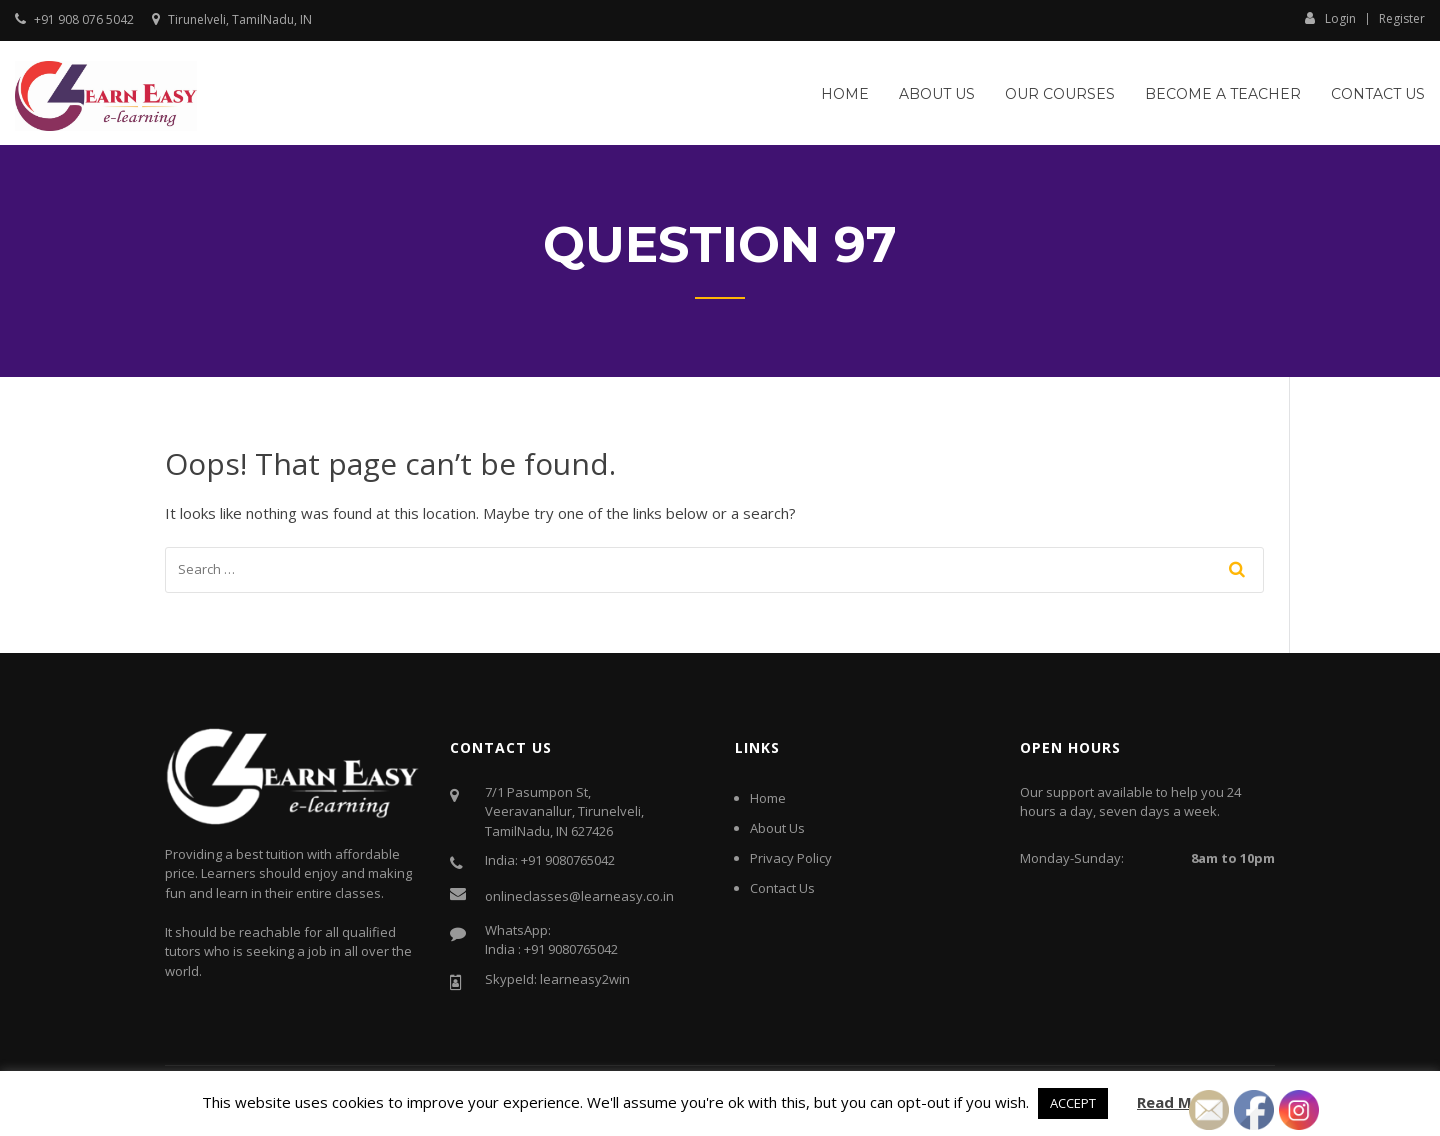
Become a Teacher (1223, 94)
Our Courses (1060, 94)
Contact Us (1378, 94)
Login (1330, 18)
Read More (1177, 1102)
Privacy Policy (791, 858)
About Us (937, 94)
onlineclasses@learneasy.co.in (579, 896)
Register (1402, 19)
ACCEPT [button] (1073, 1103)
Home (845, 94)
